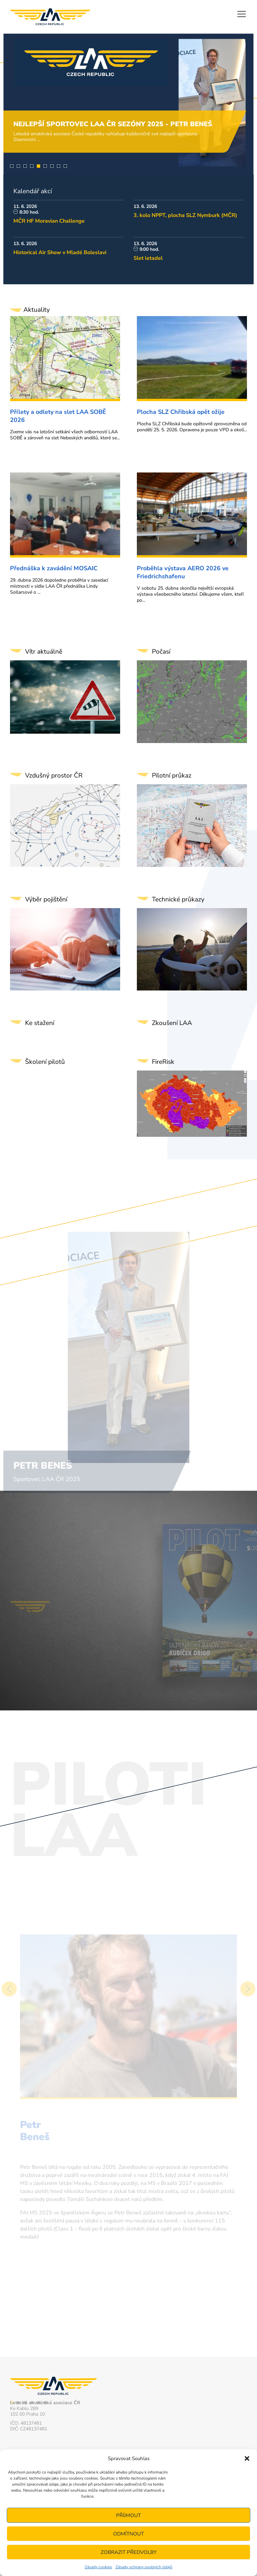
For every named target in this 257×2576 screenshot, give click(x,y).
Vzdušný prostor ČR (54, 775)
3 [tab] (25, 166)
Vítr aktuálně (43, 651)
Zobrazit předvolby (129, 2552)
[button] (247, 2458)
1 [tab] (11, 166)
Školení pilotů (45, 1061)
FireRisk (163, 1061)
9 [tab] (65, 166)
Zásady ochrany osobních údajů (143, 2567)
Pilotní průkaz (171, 775)
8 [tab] (58, 166)
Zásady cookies (98, 2567)
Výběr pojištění (46, 899)
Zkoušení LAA (172, 1023)
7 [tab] (52, 166)
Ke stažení (39, 1023)
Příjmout (128, 2515)
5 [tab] (38, 166)
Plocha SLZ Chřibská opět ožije (181, 412)
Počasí (161, 651)
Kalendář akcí (32, 191)
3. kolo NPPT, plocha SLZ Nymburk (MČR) (185, 215)
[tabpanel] (128, 103)
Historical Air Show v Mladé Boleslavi (59, 252)
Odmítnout (128, 2533)
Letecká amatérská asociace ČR (50, 16)
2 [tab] (18, 166)
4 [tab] (31, 166)
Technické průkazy (178, 899)
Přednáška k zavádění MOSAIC (53, 568)
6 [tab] (45, 166)
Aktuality (30, 309)
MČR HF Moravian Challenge (49, 221)
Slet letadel (148, 258)
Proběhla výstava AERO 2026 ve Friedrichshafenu (183, 572)
